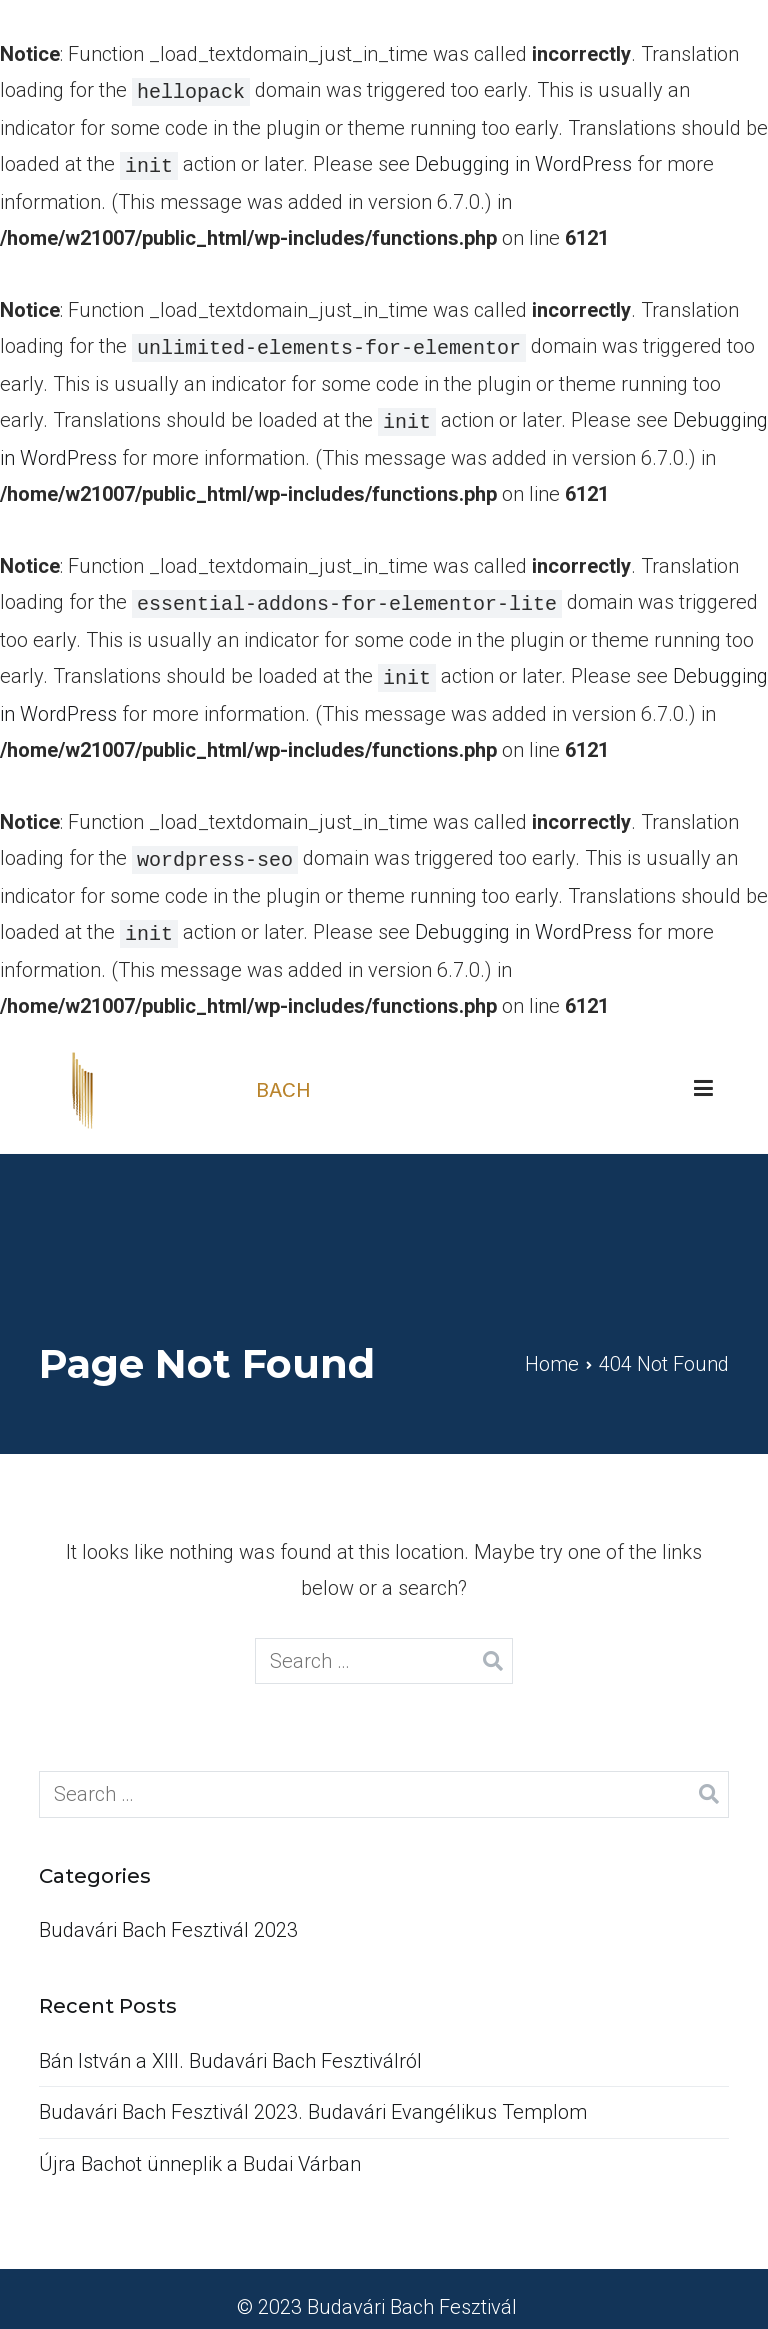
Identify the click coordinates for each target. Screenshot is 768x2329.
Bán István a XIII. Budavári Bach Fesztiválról (230, 2045)
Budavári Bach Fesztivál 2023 (168, 1914)
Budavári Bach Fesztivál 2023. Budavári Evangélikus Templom (313, 2096)
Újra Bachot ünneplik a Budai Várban (200, 2148)
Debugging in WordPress (523, 162)
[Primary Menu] (703, 1073)
